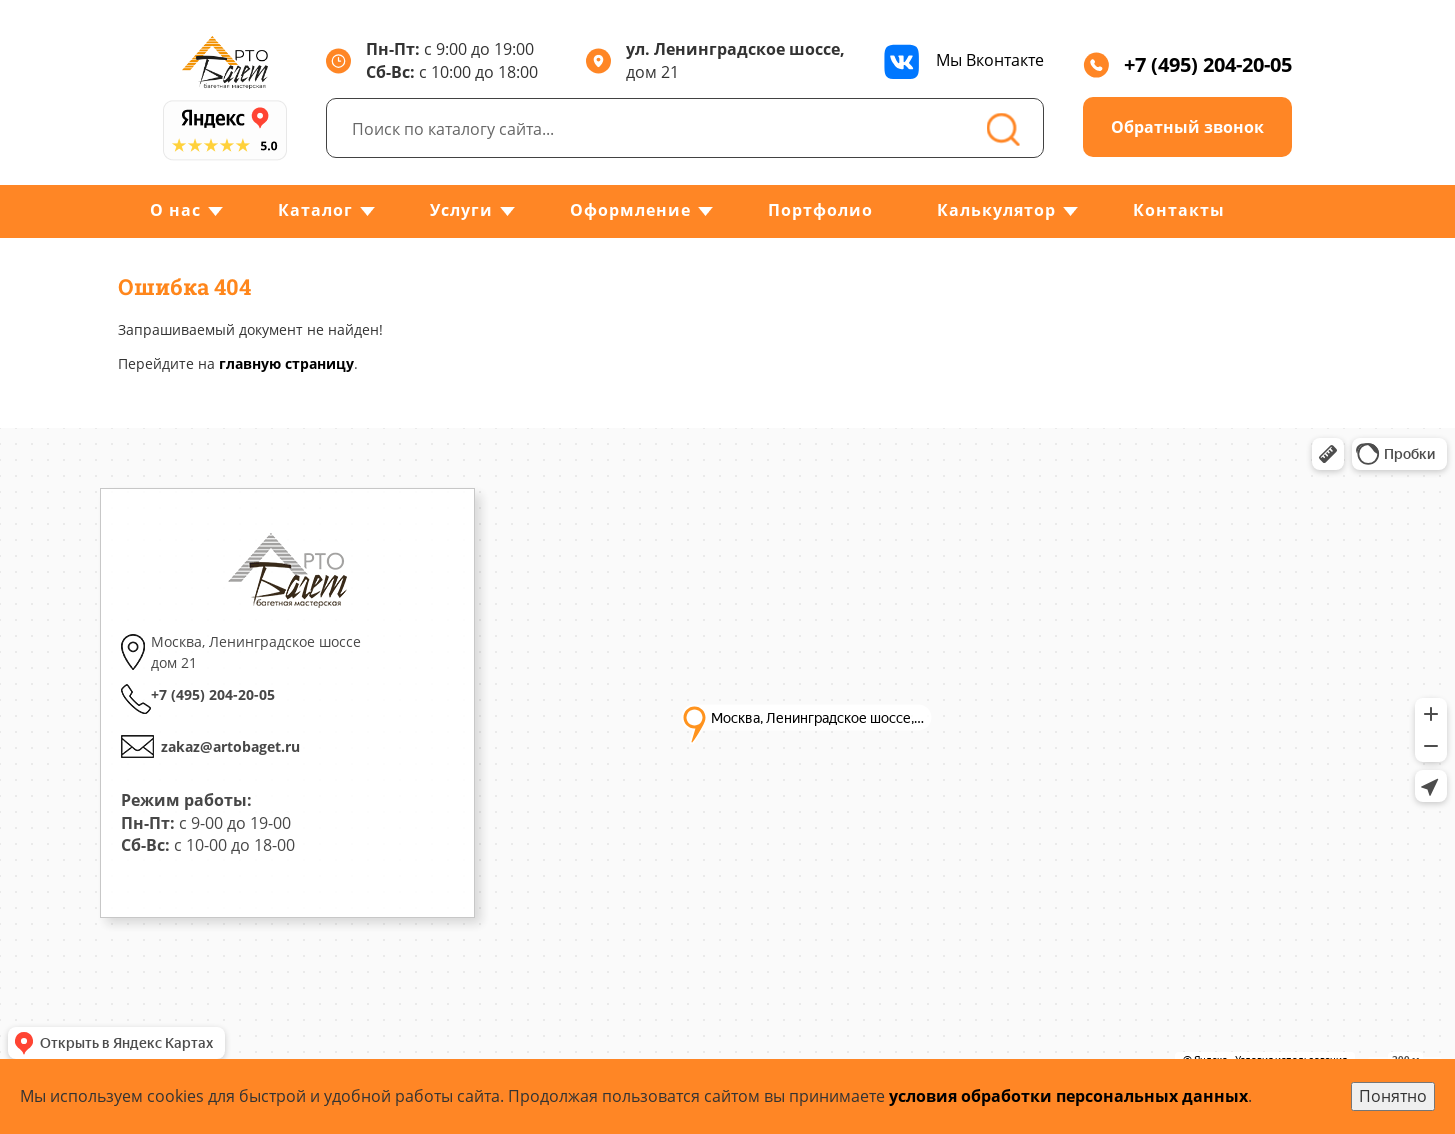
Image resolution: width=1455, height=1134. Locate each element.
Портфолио (820, 210)
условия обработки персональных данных (1068, 1096)
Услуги (461, 210)
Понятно (1393, 1096)
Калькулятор (996, 210)
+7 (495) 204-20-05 (1187, 64)
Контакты (1179, 210)
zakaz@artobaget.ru (230, 746)
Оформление (630, 210)
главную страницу (286, 363)
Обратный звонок (1187, 127)
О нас (175, 210)
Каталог (315, 210)
